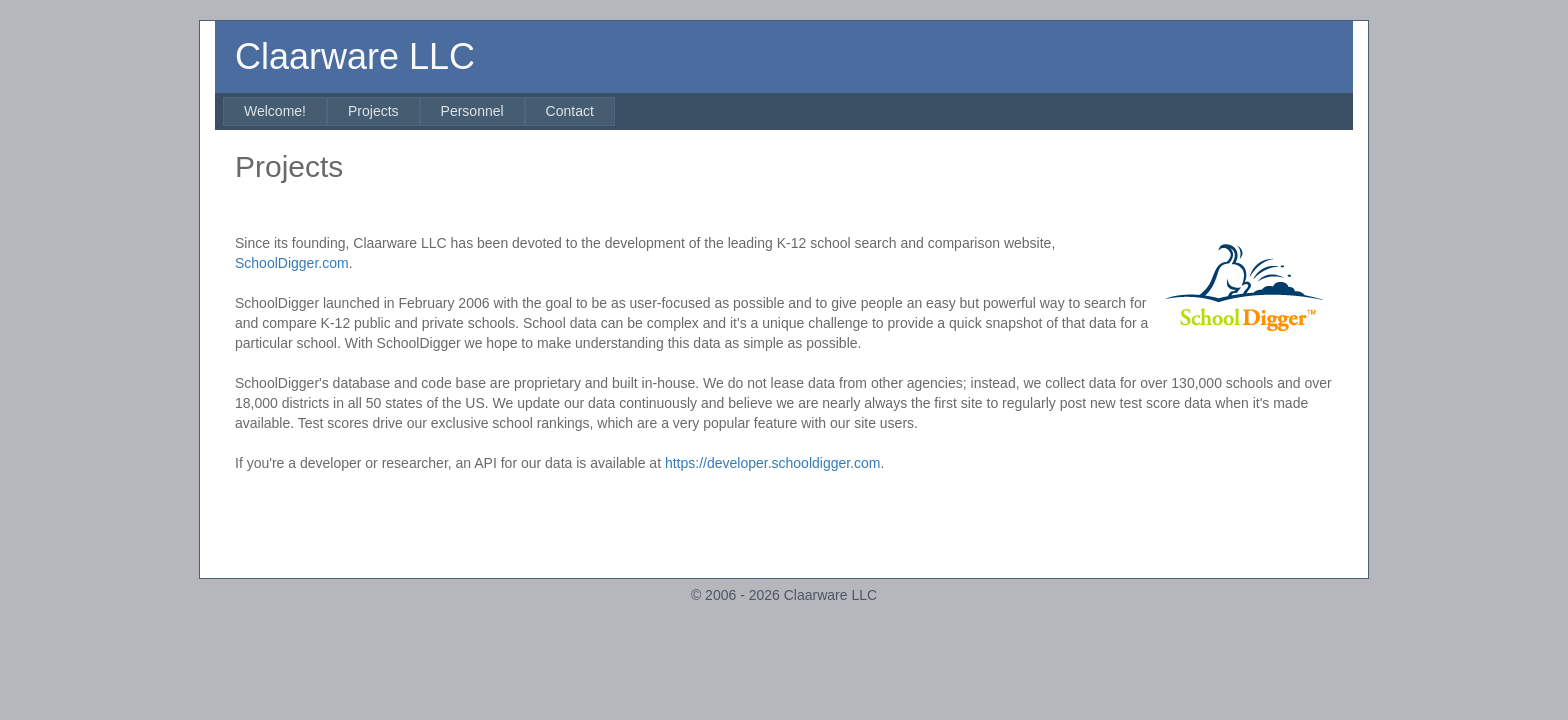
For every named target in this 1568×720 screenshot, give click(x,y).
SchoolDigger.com (292, 263)
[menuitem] (275, 111)
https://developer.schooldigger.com (773, 463)
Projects (373, 111)
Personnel (472, 111)
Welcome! (275, 111)
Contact (570, 111)
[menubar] (419, 111)
